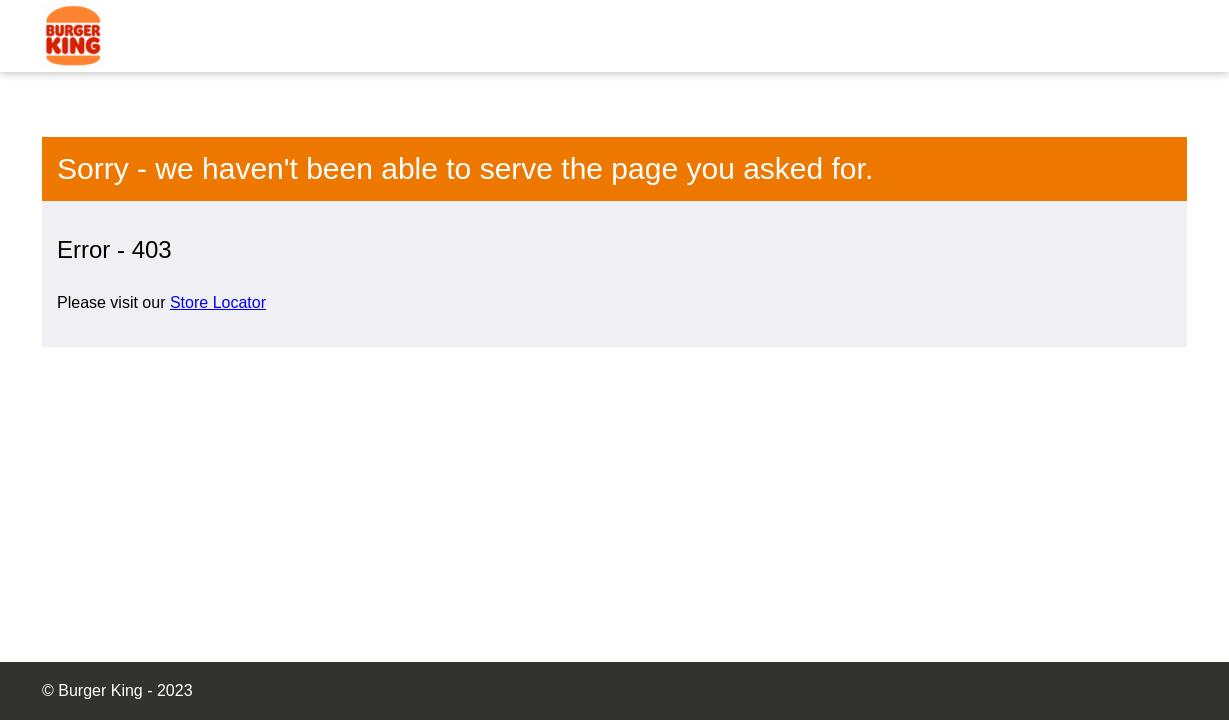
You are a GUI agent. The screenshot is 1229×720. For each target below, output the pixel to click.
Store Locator (218, 302)
